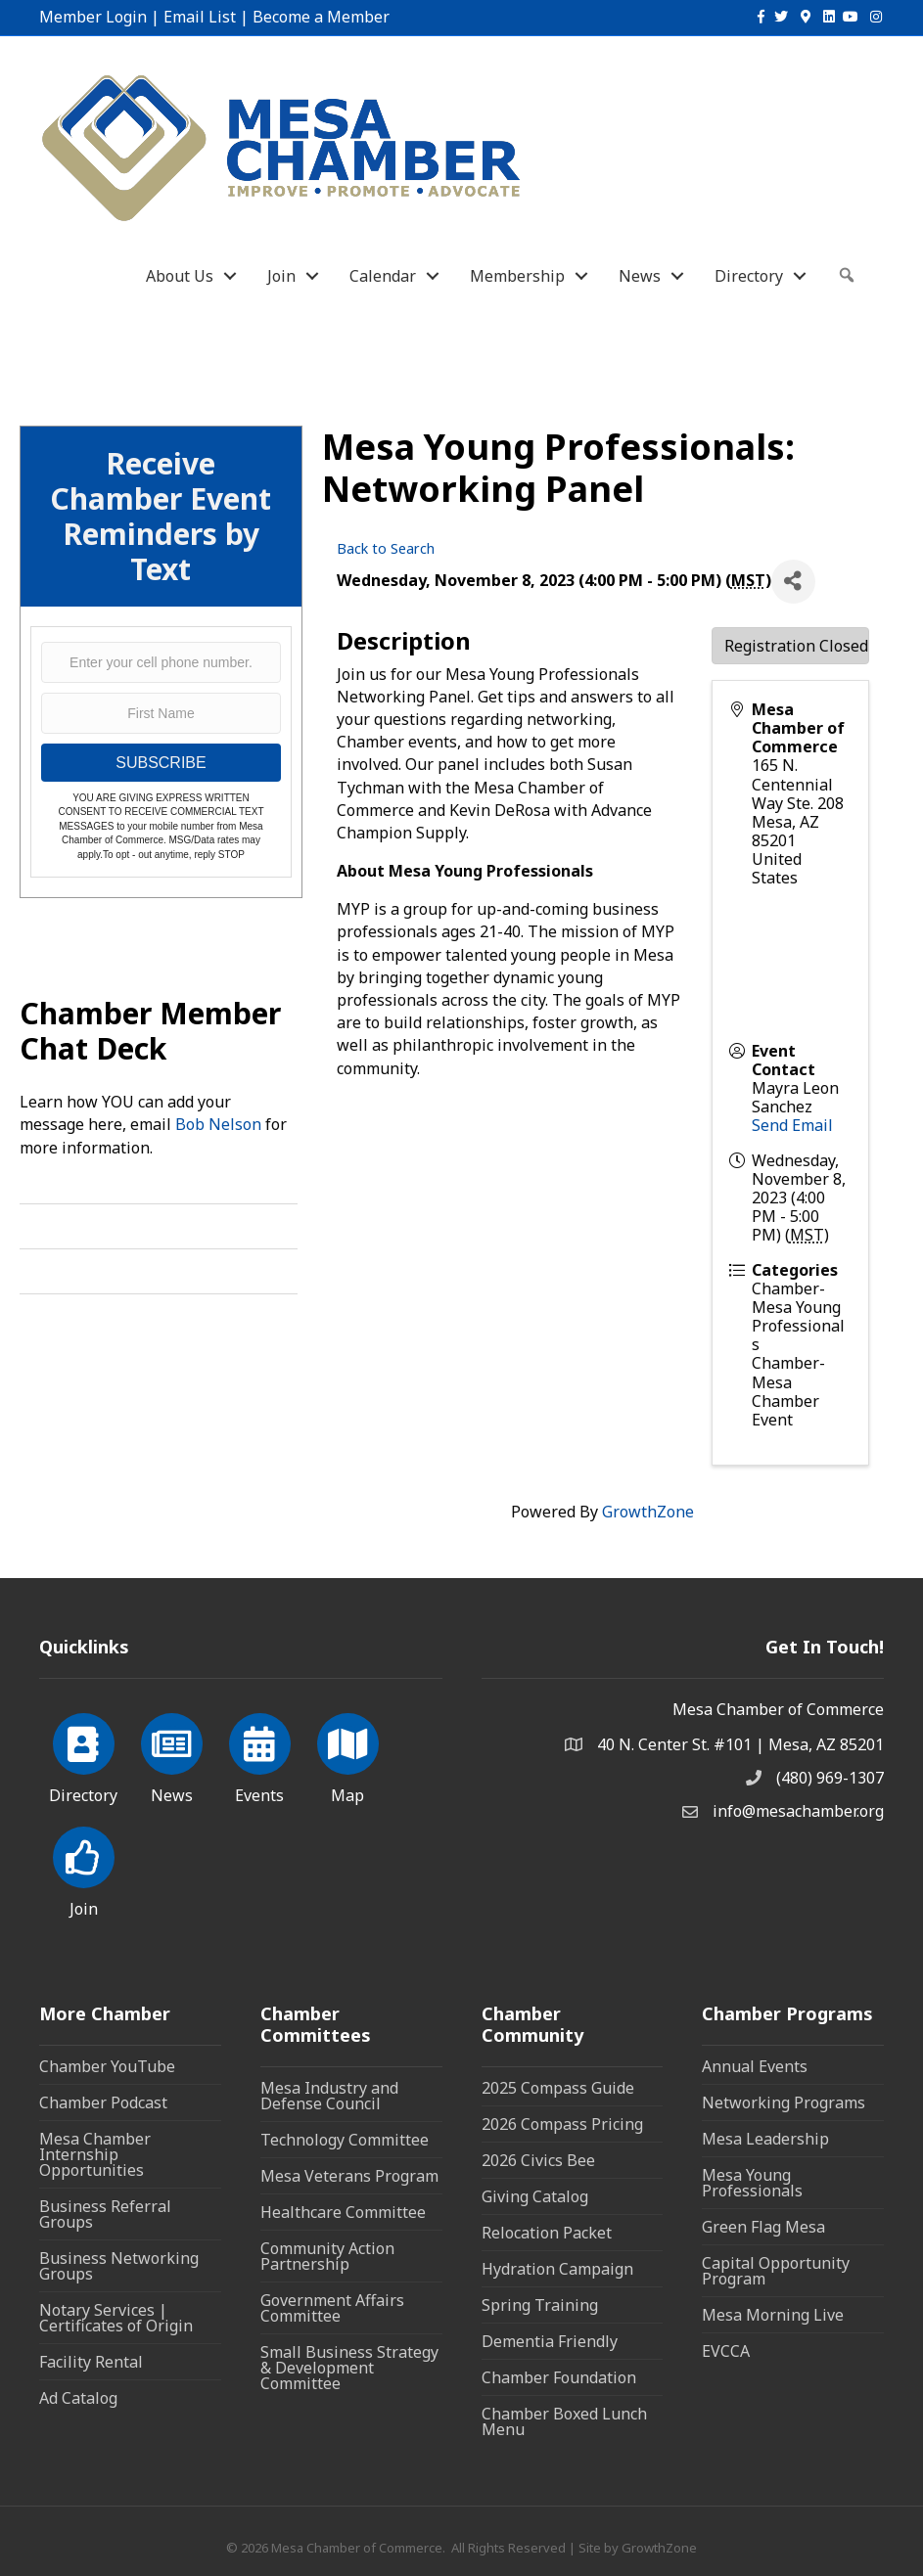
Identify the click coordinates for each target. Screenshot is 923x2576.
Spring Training (540, 2305)
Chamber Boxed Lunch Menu (564, 2421)
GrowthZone (648, 1511)
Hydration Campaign (557, 2269)
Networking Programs (783, 2102)
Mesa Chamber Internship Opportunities (95, 2154)
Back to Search (386, 548)
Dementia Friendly (550, 2341)
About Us (179, 276)
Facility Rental (91, 2362)
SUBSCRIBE (160, 762)
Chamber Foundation (559, 2377)
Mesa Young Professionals (752, 2182)
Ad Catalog (78, 2398)
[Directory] (83, 1755)
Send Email (792, 1125)
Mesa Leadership (765, 2138)
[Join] (83, 1869)
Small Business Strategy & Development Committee (349, 2367)
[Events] (259, 1755)
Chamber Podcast (103, 2102)
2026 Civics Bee (538, 2160)
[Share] (793, 582)
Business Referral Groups (105, 2214)
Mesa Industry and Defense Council (329, 2095)
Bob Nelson (218, 1124)
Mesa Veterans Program (349, 2176)
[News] (171, 1755)
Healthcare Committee (343, 2212)
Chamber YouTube (107, 2066)
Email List (199, 16)
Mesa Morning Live (773, 2315)
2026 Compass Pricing (562, 2124)
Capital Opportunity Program (776, 2270)
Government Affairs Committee (332, 2308)
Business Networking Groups (119, 2265)
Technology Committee (344, 2139)
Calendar (382, 276)
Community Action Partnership (327, 2256)
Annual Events (755, 2066)
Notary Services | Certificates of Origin (116, 2317)
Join (281, 276)
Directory (749, 276)
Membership (517, 276)
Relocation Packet (547, 2232)
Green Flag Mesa (763, 2226)
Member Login (93, 16)
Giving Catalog (535, 2196)
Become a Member (321, 16)
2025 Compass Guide (558, 2088)
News (640, 276)
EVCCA (726, 2351)
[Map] (348, 1755)
